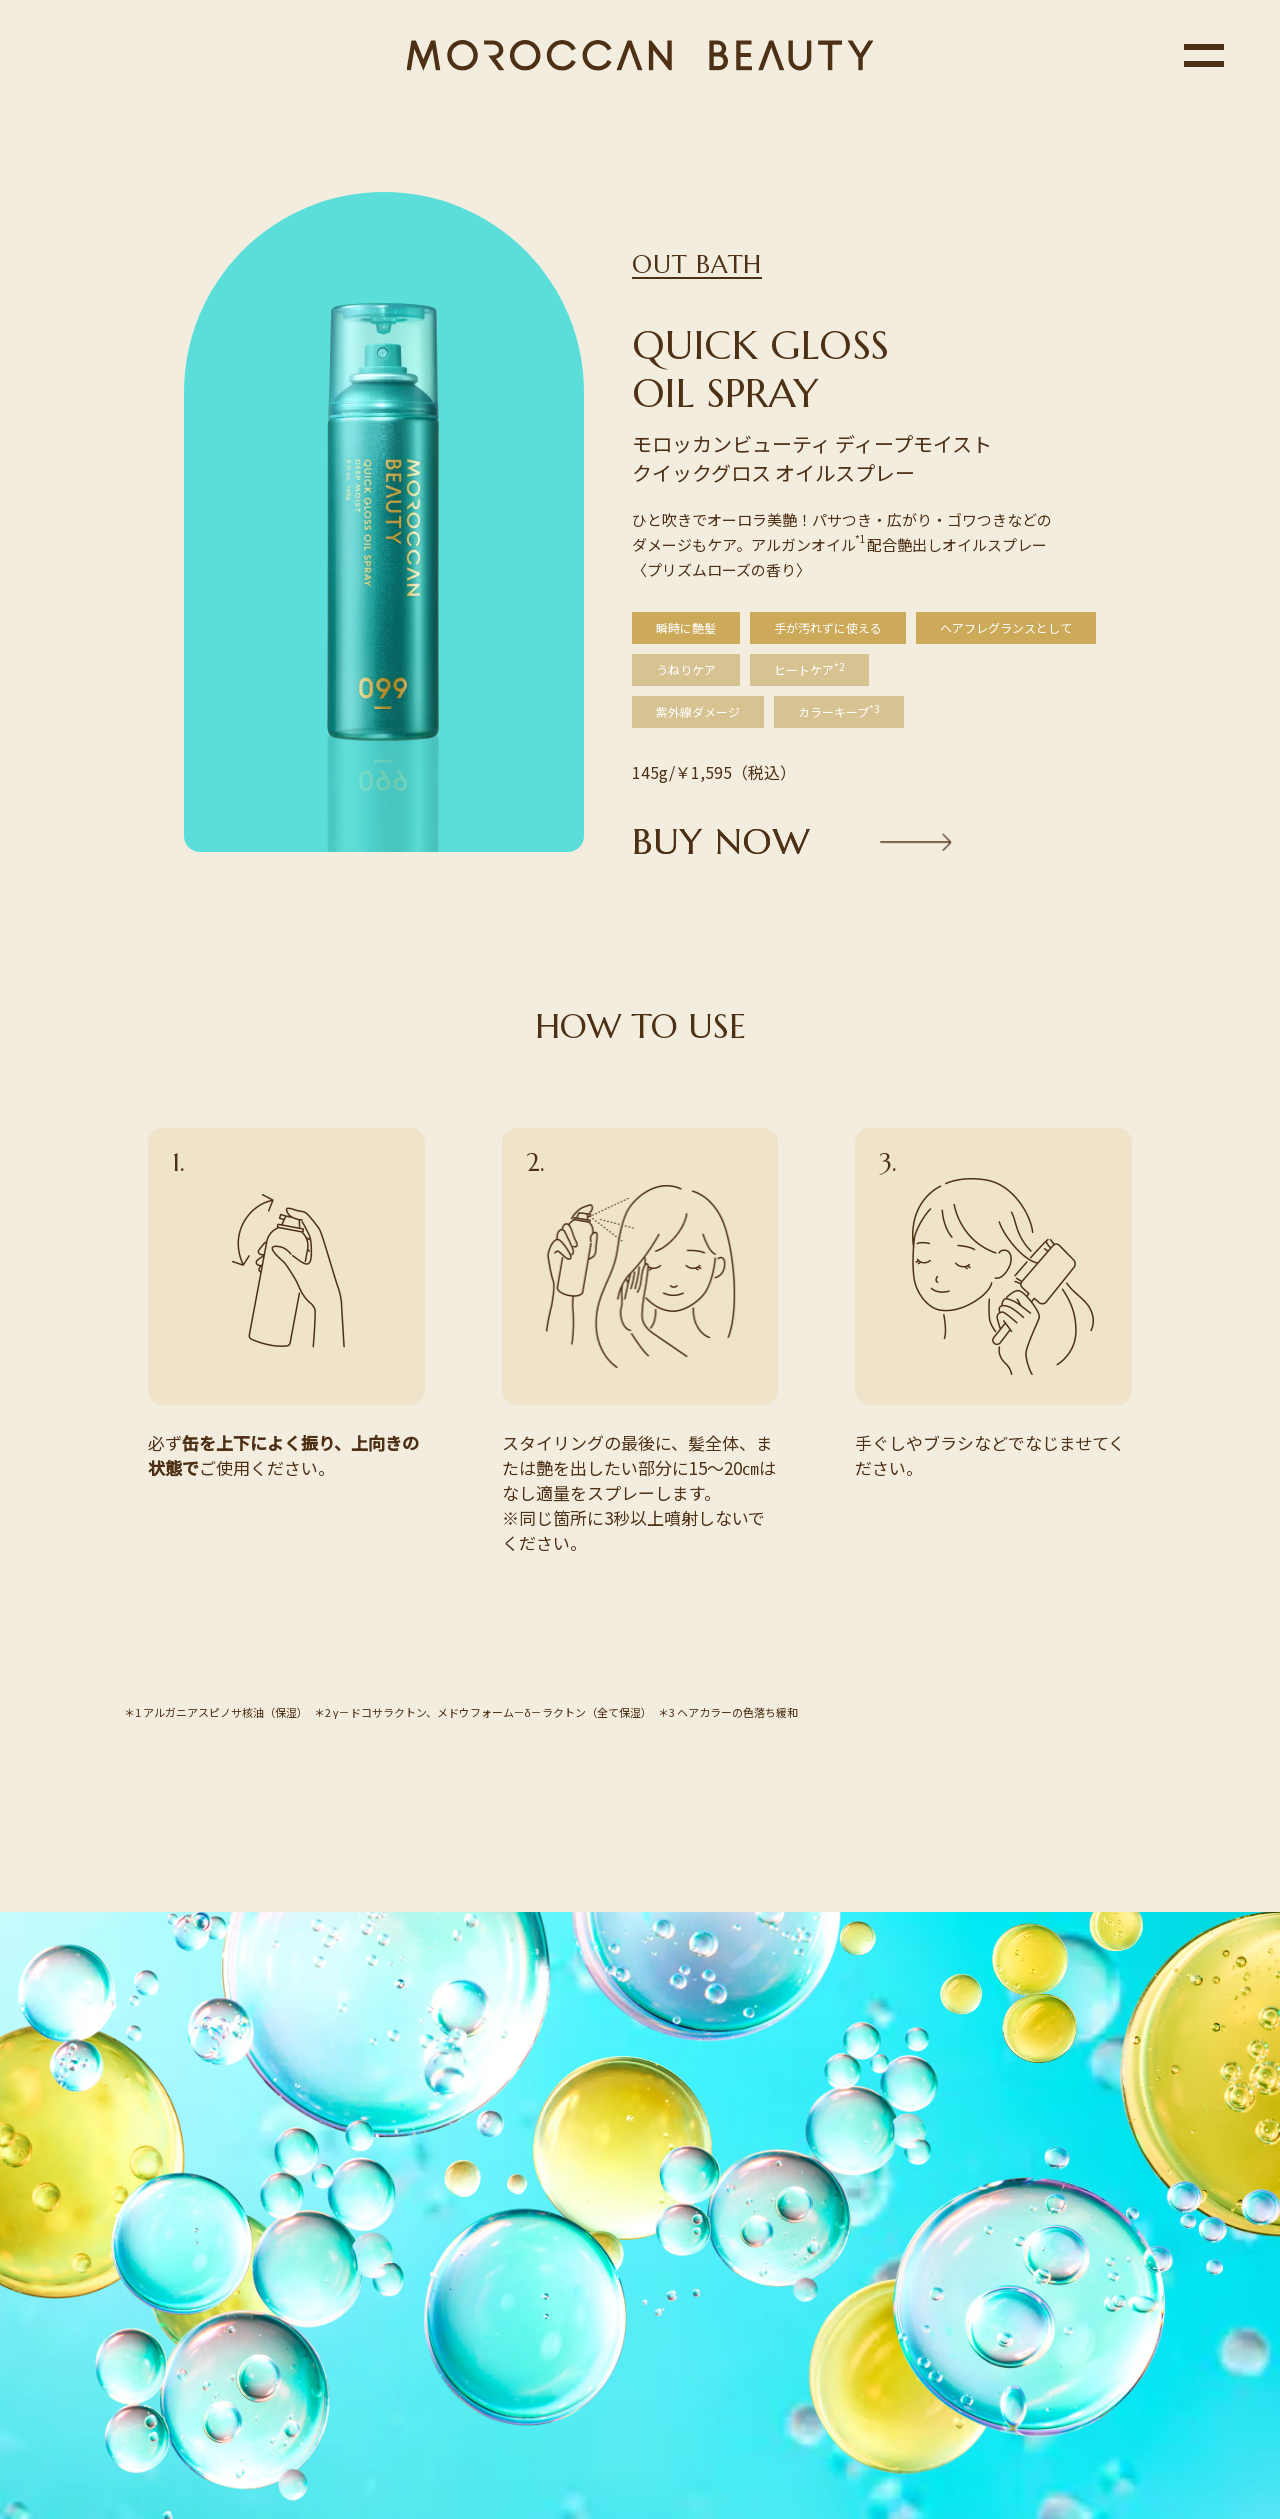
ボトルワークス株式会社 (749, 2394)
